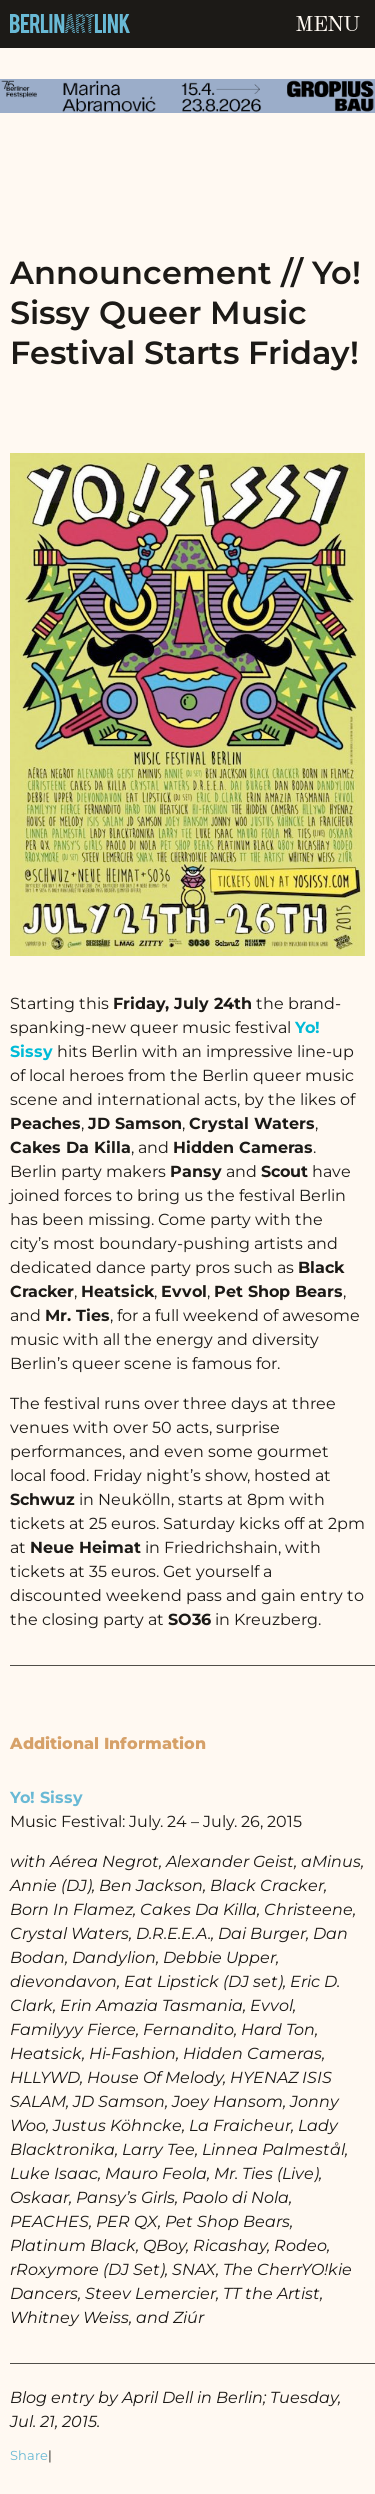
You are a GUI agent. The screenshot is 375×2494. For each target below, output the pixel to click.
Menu (327, 25)
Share (29, 2455)
